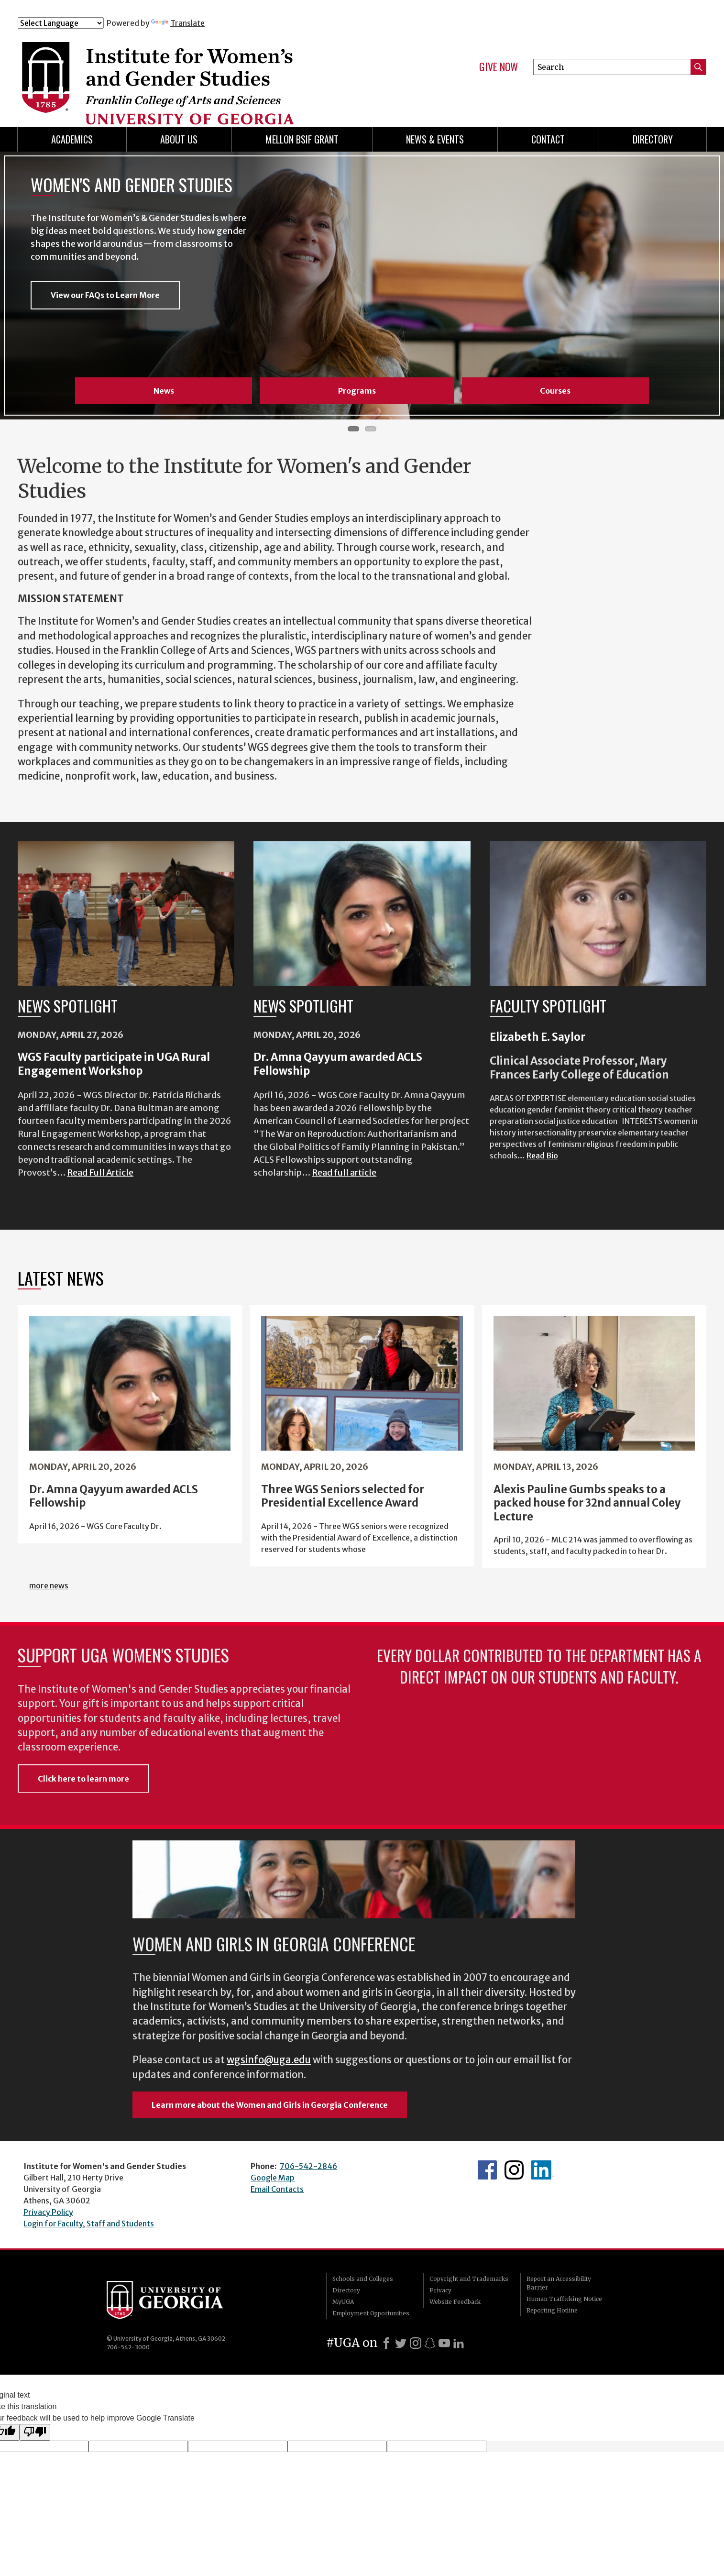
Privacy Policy (48, 2212)
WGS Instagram (514, 2170)
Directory (653, 139)
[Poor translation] (35, 2432)
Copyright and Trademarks (468, 2278)
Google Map (273, 2177)
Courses (555, 391)
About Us (178, 139)
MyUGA (343, 2301)
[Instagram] (415, 2343)
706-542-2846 (308, 2166)
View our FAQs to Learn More (105, 296)
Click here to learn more (83, 1778)
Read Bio (542, 1155)
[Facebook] (386, 2343)
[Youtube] (444, 2343)
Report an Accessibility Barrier (559, 2283)
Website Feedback (455, 2301)
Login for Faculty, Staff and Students (88, 2223)
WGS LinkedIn (542, 2170)
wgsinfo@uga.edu (269, 2060)
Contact (548, 139)
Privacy (440, 2290)
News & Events (435, 139)
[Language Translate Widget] (61, 23)
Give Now (498, 67)
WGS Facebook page (487, 2170)
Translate (178, 23)
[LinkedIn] (458, 2343)
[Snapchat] (430, 2343)
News (164, 391)
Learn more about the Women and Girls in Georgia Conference (270, 2105)
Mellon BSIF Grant (302, 139)
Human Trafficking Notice (564, 2298)
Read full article (344, 1172)
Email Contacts (277, 2189)
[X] (400, 2343)
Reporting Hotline (552, 2310)
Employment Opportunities (370, 2313)
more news (48, 1585)
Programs (357, 391)
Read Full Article (100, 1172)
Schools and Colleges (362, 2278)
